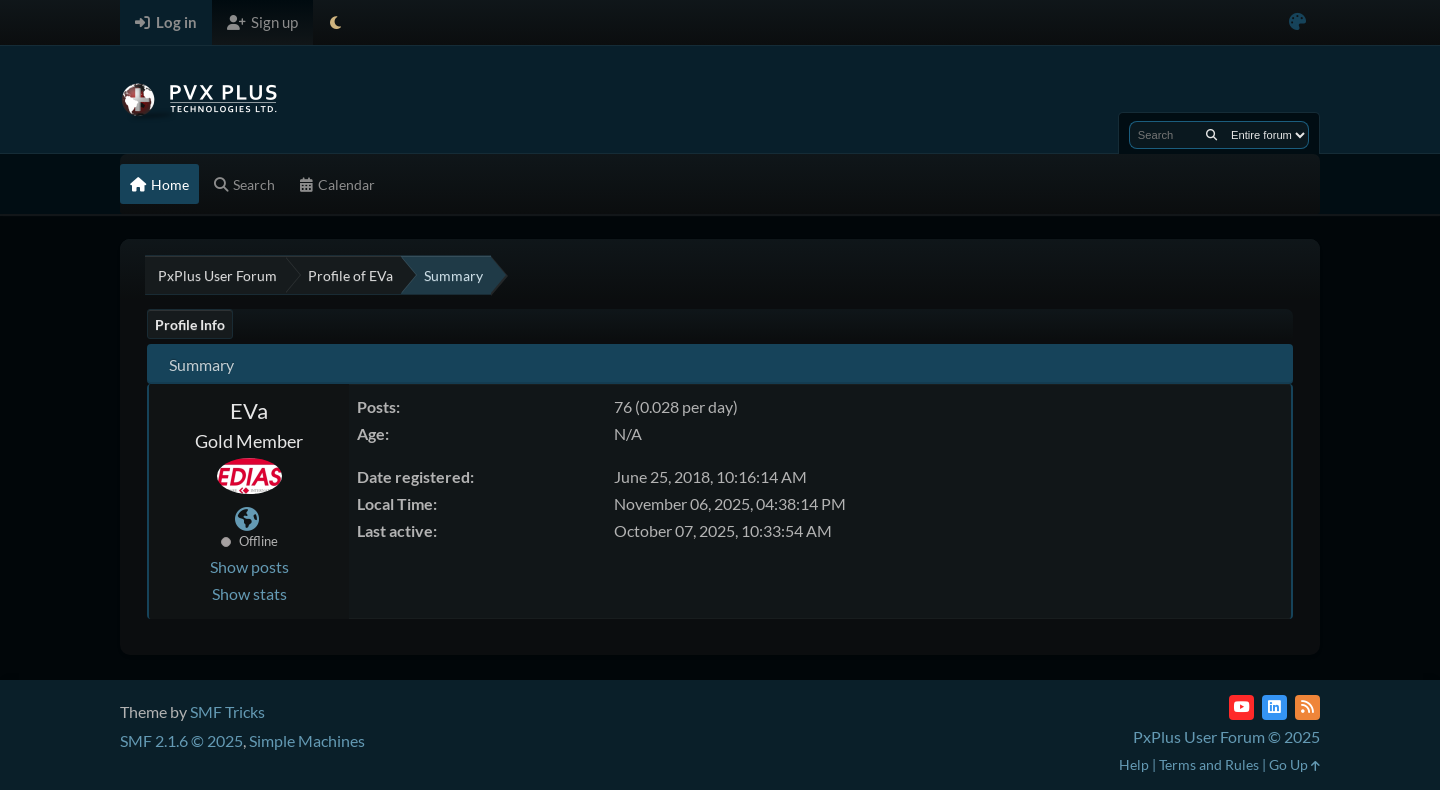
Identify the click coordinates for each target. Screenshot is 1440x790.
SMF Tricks (227, 711)
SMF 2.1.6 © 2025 (181, 740)
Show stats (249, 593)
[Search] (1211, 135)
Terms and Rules (1209, 764)
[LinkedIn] (1274, 707)
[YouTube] (1241, 707)
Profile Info (190, 324)
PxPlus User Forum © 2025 (1226, 736)
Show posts (249, 566)
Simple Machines (307, 740)
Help (1134, 764)
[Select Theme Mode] (335, 22)
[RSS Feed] (1307, 707)
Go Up (1294, 764)
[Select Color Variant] (1297, 22)
